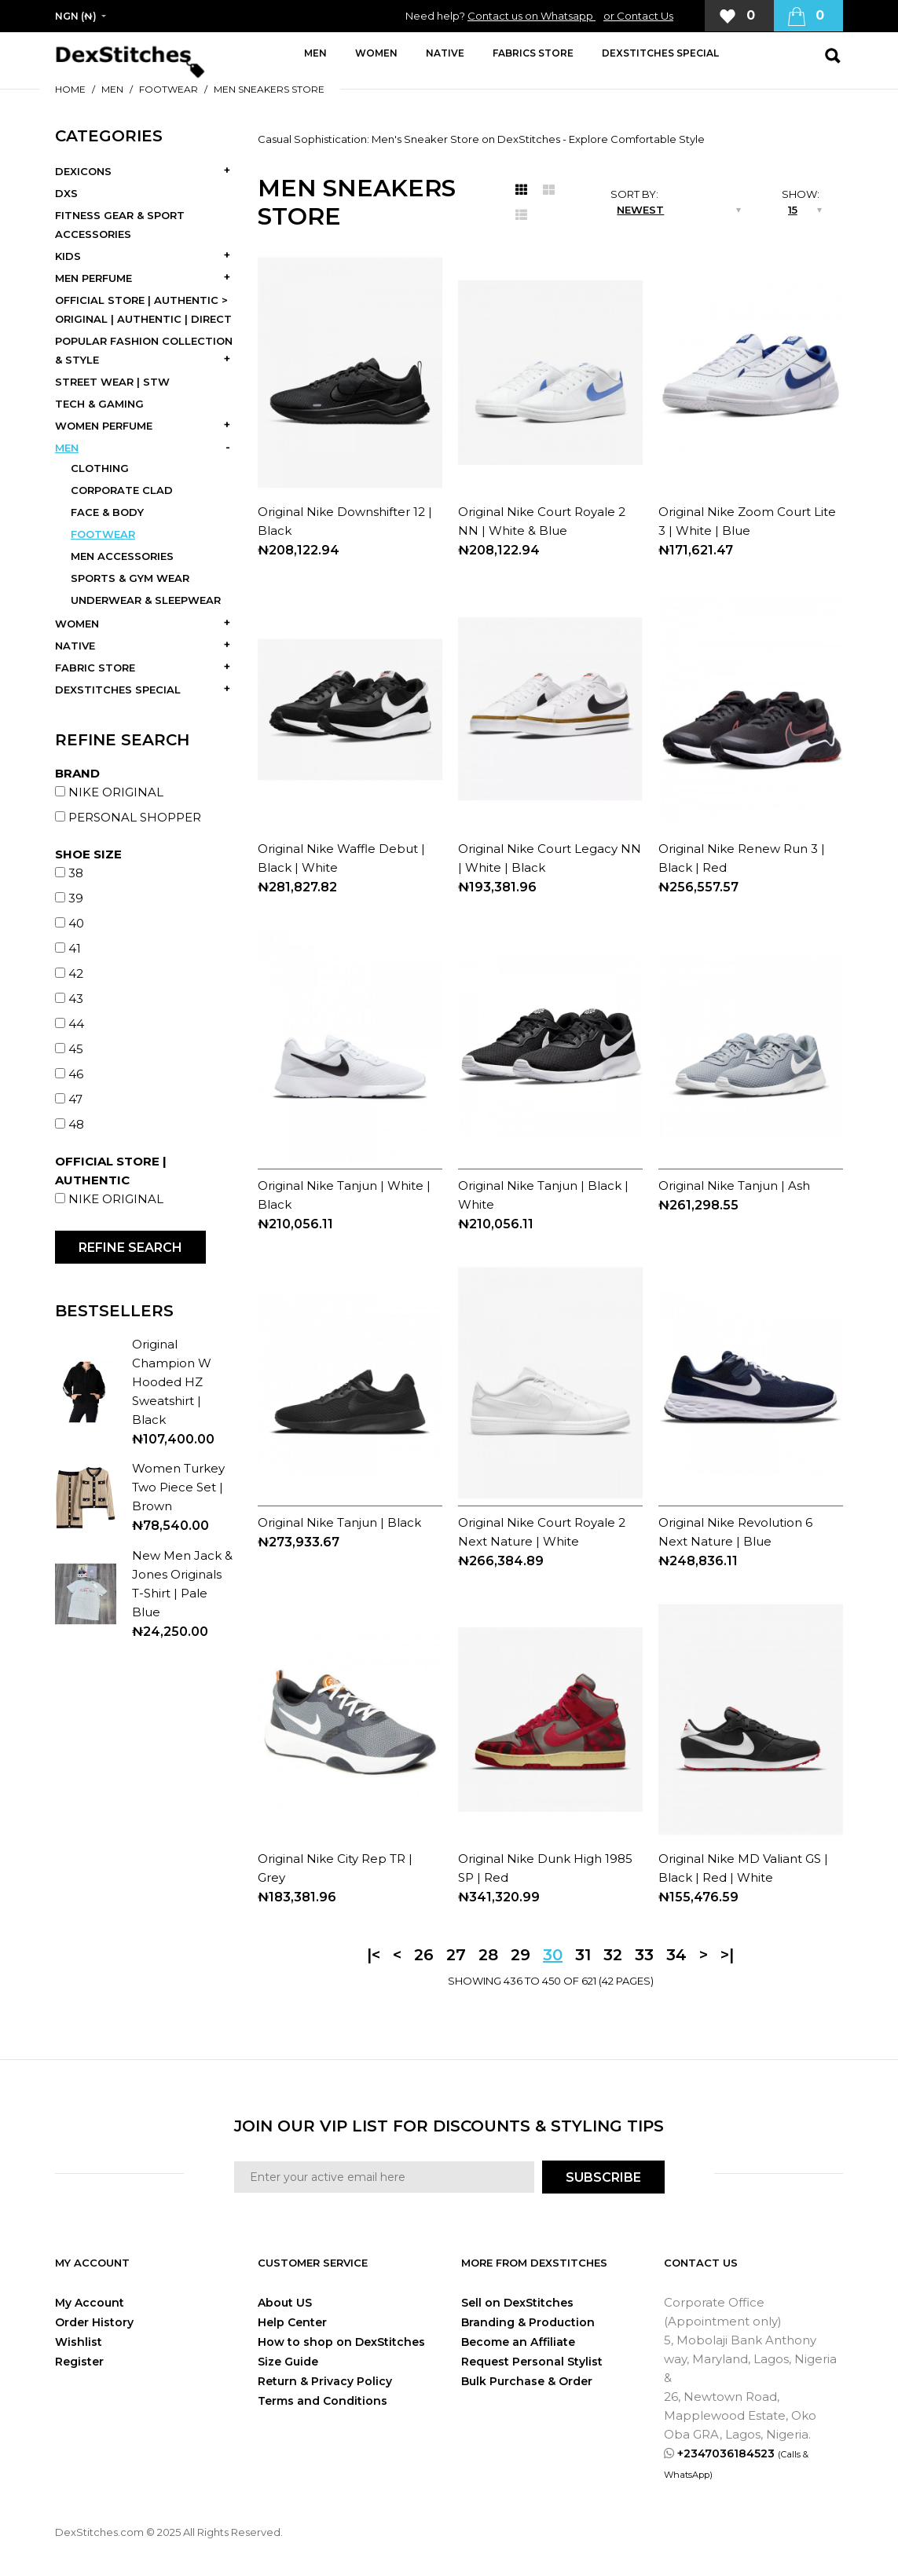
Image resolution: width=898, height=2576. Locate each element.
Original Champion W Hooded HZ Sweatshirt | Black (171, 1382)
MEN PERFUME (93, 278)
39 (75, 898)
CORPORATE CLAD (122, 490)
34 (676, 1954)
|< (373, 1954)
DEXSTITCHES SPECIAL (118, 689)
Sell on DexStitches (517, 2303)
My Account (89, 2303)
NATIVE (75, 645)
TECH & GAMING (99, 403)
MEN (112, 89)
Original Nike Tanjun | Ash (734, 1185)
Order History (94, 2322)
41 (74, 948)
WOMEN (77, 623)
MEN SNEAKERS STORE (269, 89)
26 (424, 1954)
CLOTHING (100, 468)
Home (70, 89)
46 (75, 1074)
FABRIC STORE (95, 667)
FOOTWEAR (168, 89)
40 (76, 923)
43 (75, 998)
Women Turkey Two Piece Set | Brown (178, 1487)
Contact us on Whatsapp (531, 15)
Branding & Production (528, 2322)
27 (456, 1954)
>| (727, 1954)
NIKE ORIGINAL (115, 792)
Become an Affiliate (518, 2342)
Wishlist (78, 2342)
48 (76, 1124)
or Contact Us (638, 15)
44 (76, 1023)
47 (75, 1099)
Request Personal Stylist (532, 2362)
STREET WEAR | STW (112, 381)
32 (612, 1954)
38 (75, 872)
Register (79, 2362)
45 (75, 1048)
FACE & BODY (107, 512)
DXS (66, 193)
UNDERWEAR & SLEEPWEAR (146, 600)
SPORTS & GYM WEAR (130, 578)
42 (75, 973)
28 (488, 1954)
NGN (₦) (76, 16)
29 (520, 1954)
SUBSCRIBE (603, 2177)
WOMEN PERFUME (103, 425)
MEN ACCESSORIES (122, 556)
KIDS (68, 256)
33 (644, 1954)
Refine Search (130, 1247)
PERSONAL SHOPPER (134, 817)
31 (583, 1954)
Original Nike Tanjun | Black (339, 1522)
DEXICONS (83, 171)
